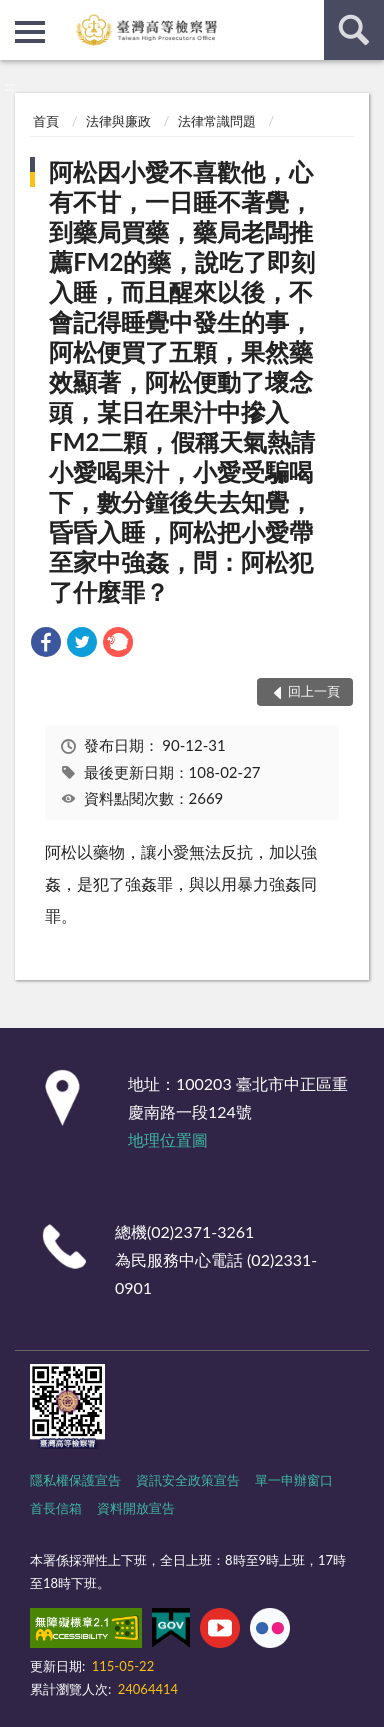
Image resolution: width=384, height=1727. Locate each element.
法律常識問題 (217, 121)
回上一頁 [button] (314, 691)
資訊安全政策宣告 (188, 1480)
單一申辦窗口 (294, 1480)
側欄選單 (30, 32)
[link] (46, 644)
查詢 (354, 30)
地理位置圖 (168, 1139)
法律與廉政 (118, 121)
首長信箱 (56, 1508)
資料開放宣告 (136, 1508)
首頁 (46, 121)
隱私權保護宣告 (75, 1480)
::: (16, 15)
